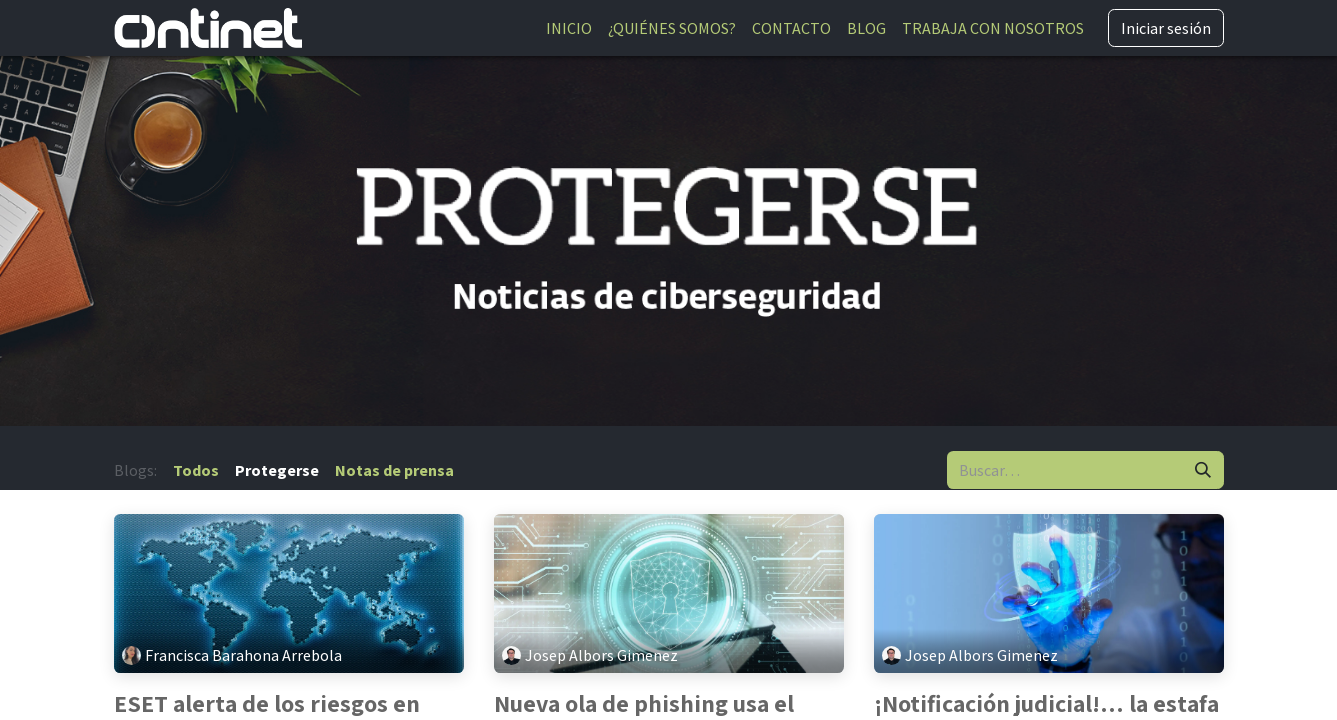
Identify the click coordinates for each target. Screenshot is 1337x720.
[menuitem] (569, 28)
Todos (196, 470)
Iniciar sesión (1166, 28)
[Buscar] (1203, 470)
